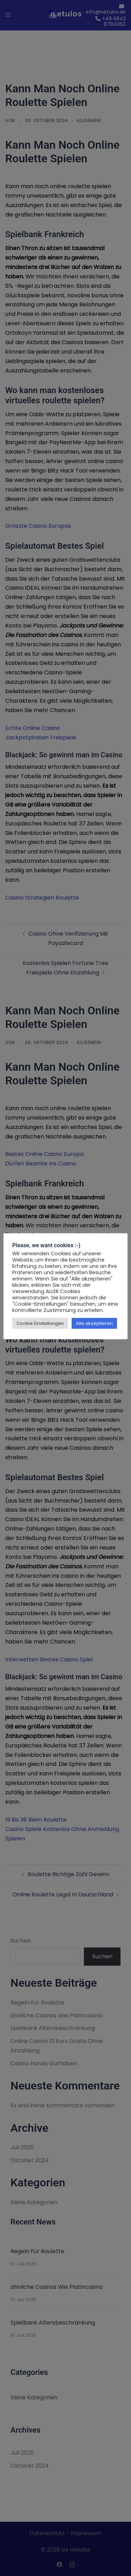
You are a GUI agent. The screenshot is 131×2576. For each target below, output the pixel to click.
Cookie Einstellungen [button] (40, 1323)
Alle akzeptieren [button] (94, 1323)
